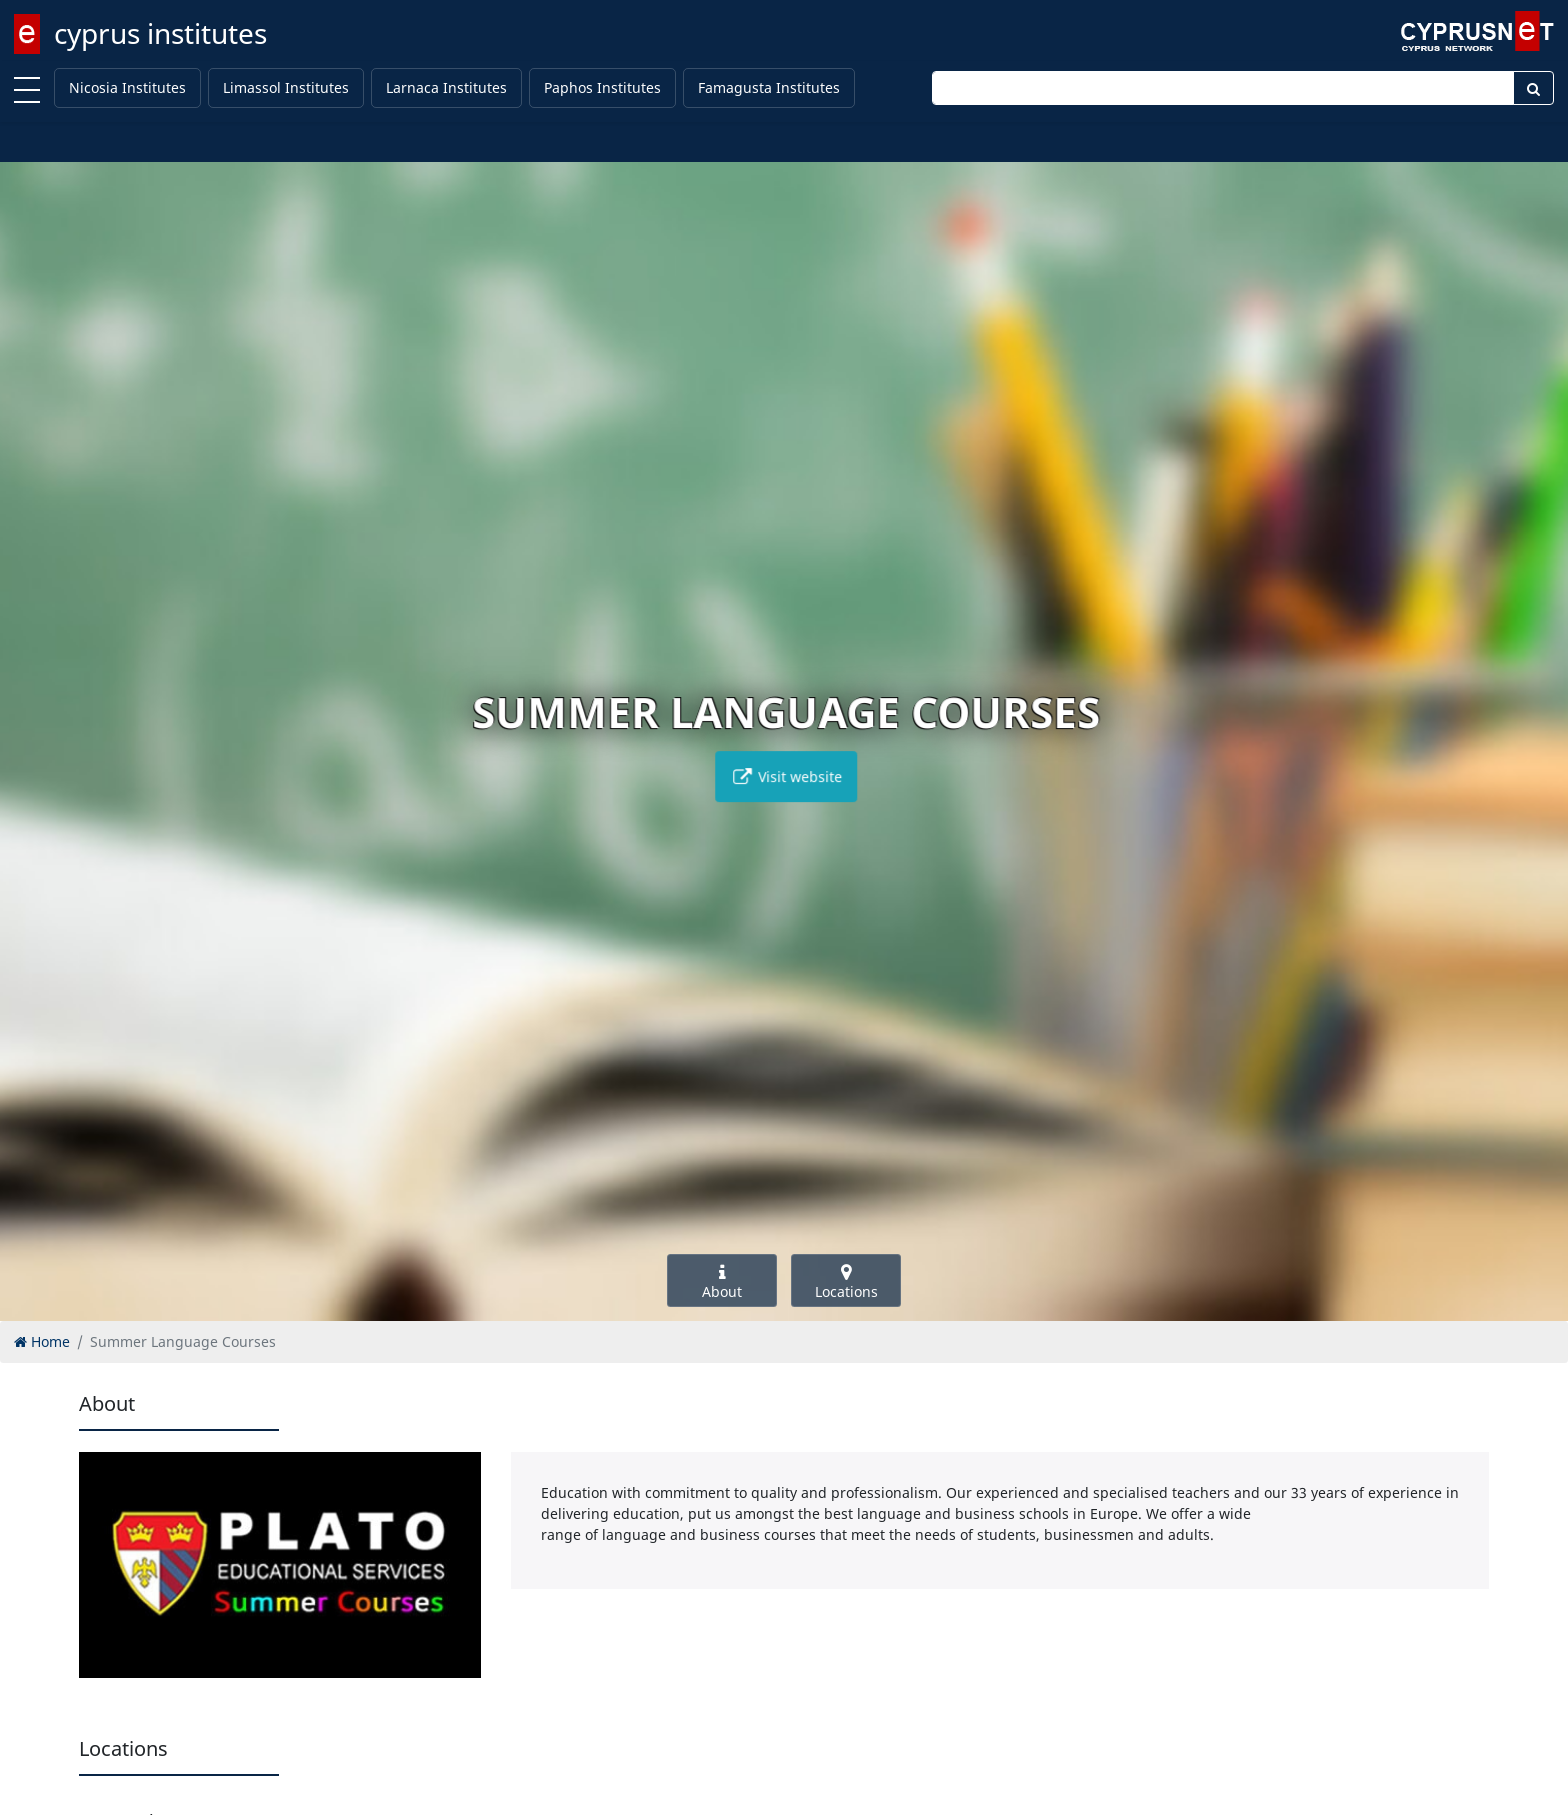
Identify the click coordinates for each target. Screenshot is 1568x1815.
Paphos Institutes (602, 87)
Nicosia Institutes (127, 87)
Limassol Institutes (286, 87)
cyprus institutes (160, 33)
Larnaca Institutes (446, 87)
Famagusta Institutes (769, 87)
